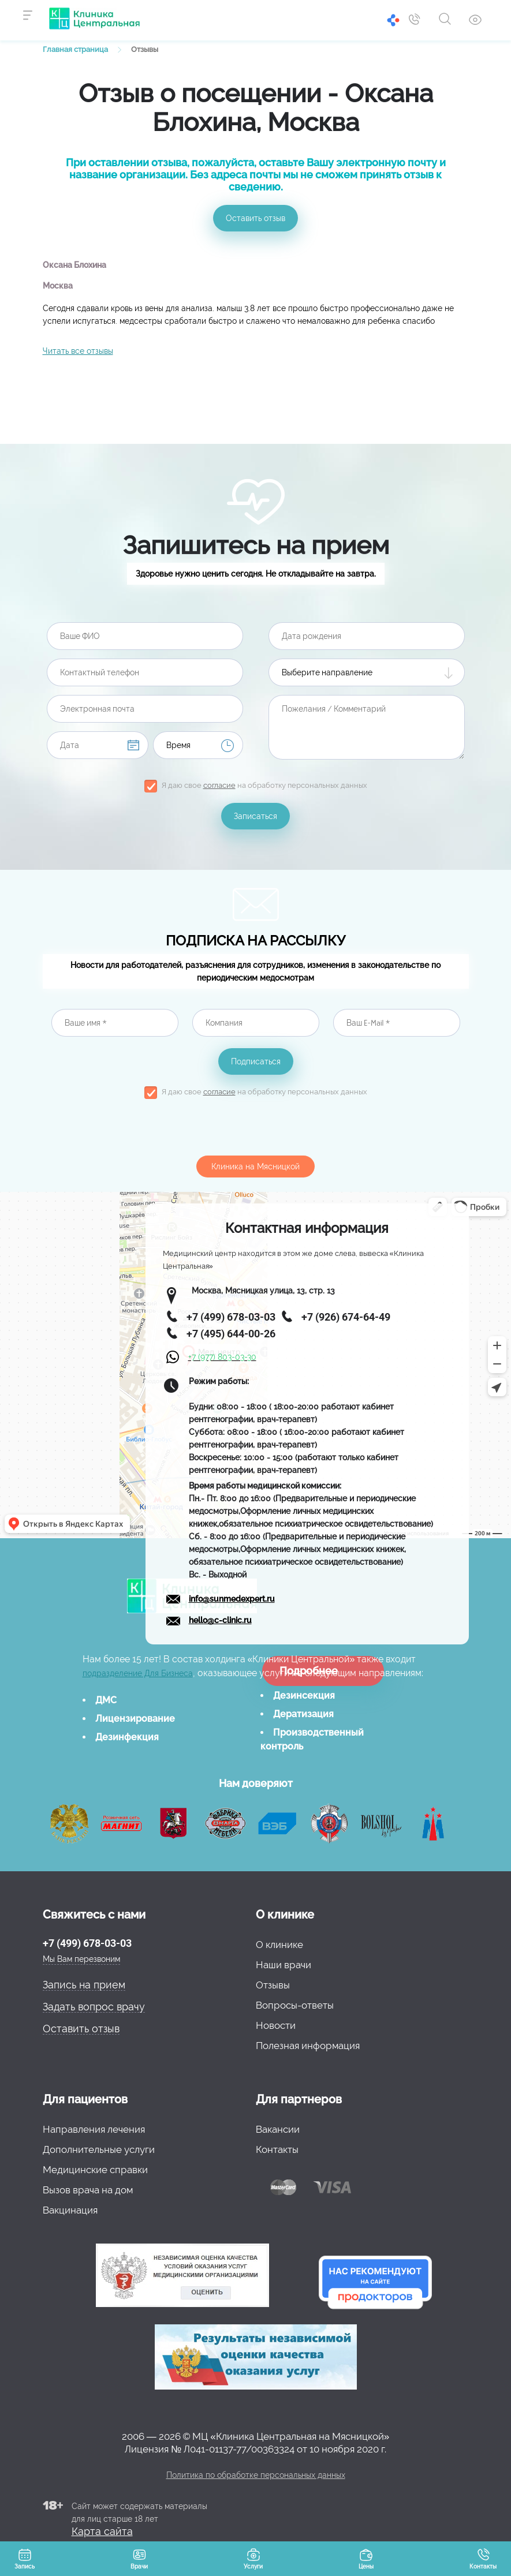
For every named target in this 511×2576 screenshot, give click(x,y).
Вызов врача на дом (88, 2190)
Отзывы (273, 1985)
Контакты (277, 2149)
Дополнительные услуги (99, 2149)
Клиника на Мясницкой (255, 1166)
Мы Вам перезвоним (81, 1959)
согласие (219, 785)
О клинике (279, 1944)
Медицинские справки (95, 2169)
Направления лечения (94, 2129)
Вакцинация (70, 2210)
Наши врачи (283, 1965)
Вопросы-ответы (295, 2005)
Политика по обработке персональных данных (255, 2475)
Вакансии (278, 2129)
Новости (276, 2025)
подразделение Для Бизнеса (138, 1673)
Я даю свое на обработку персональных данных (264, 785)
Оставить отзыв (255, 218)
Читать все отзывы (78, 351)
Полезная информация (308, 2045)
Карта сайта (102, 2531)
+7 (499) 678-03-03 (87, 1943)
